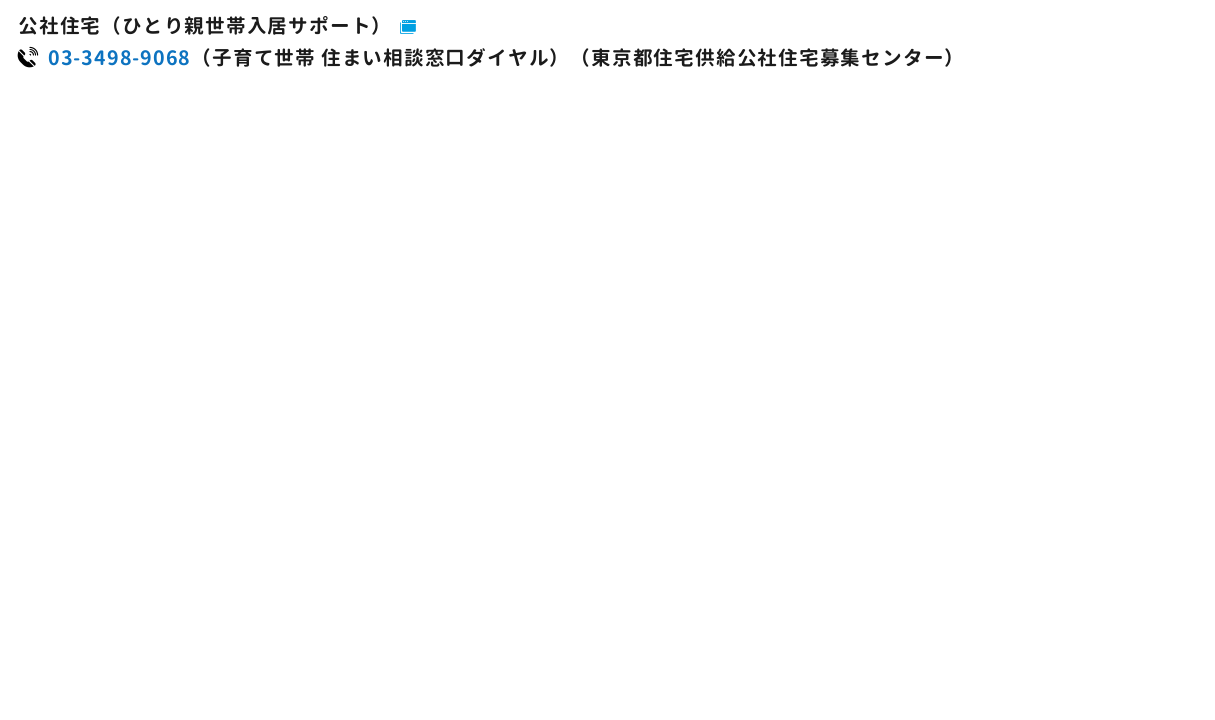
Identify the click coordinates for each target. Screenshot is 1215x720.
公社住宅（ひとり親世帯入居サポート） (205, 25)
